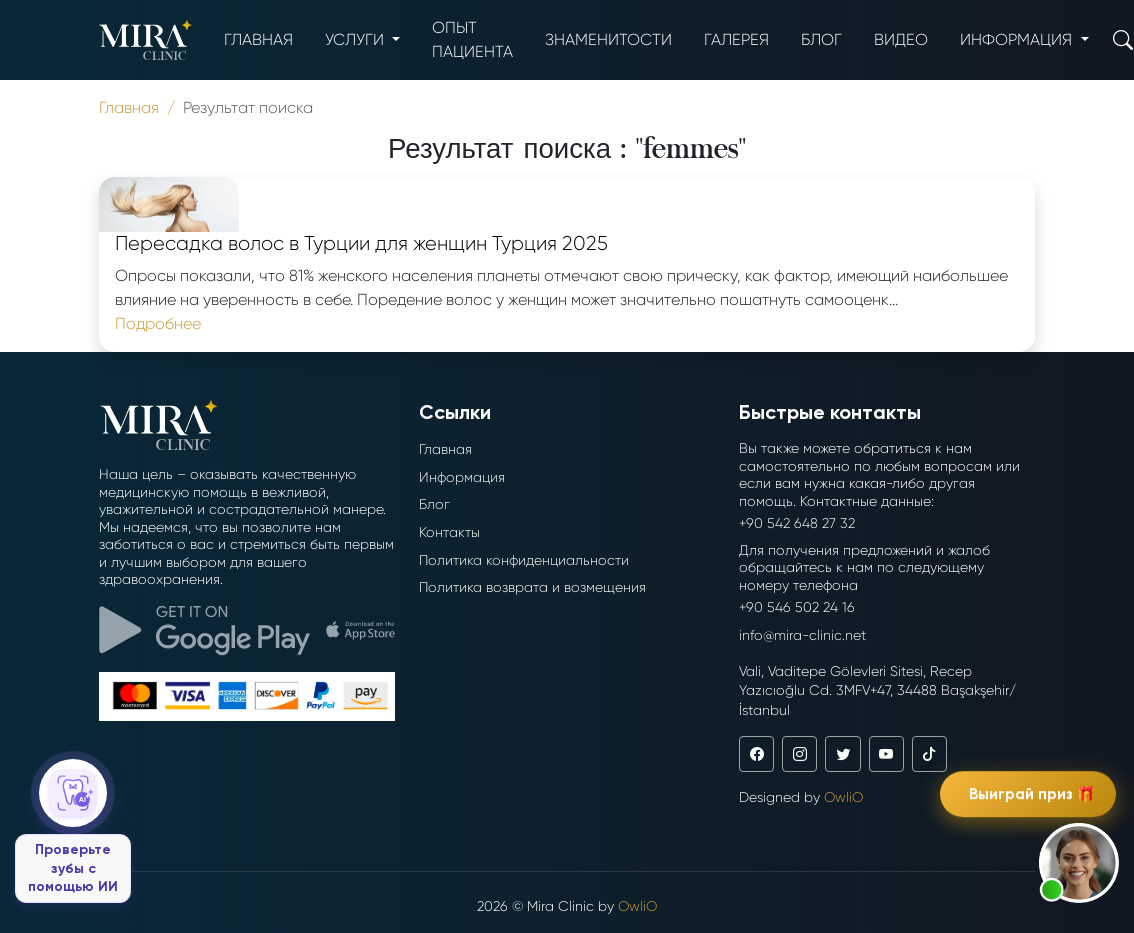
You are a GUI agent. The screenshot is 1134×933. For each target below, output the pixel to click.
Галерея (736, 39)
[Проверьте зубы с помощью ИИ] (73, 831)
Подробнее (158, 323)
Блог (821, 39)
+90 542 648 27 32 (797, 523)
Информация (462, 477)
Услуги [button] (356, 39)
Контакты (449, 532)
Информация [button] (1018, 39)
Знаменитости (608, 39)
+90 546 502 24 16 (797, 607)
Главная (258, 39)
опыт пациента (472, 39)
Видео (901, 39)
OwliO (843, 797)
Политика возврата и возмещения (532, 587)
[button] (1079, 863)
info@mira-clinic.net (802, 635)
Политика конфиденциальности (524, 560)
